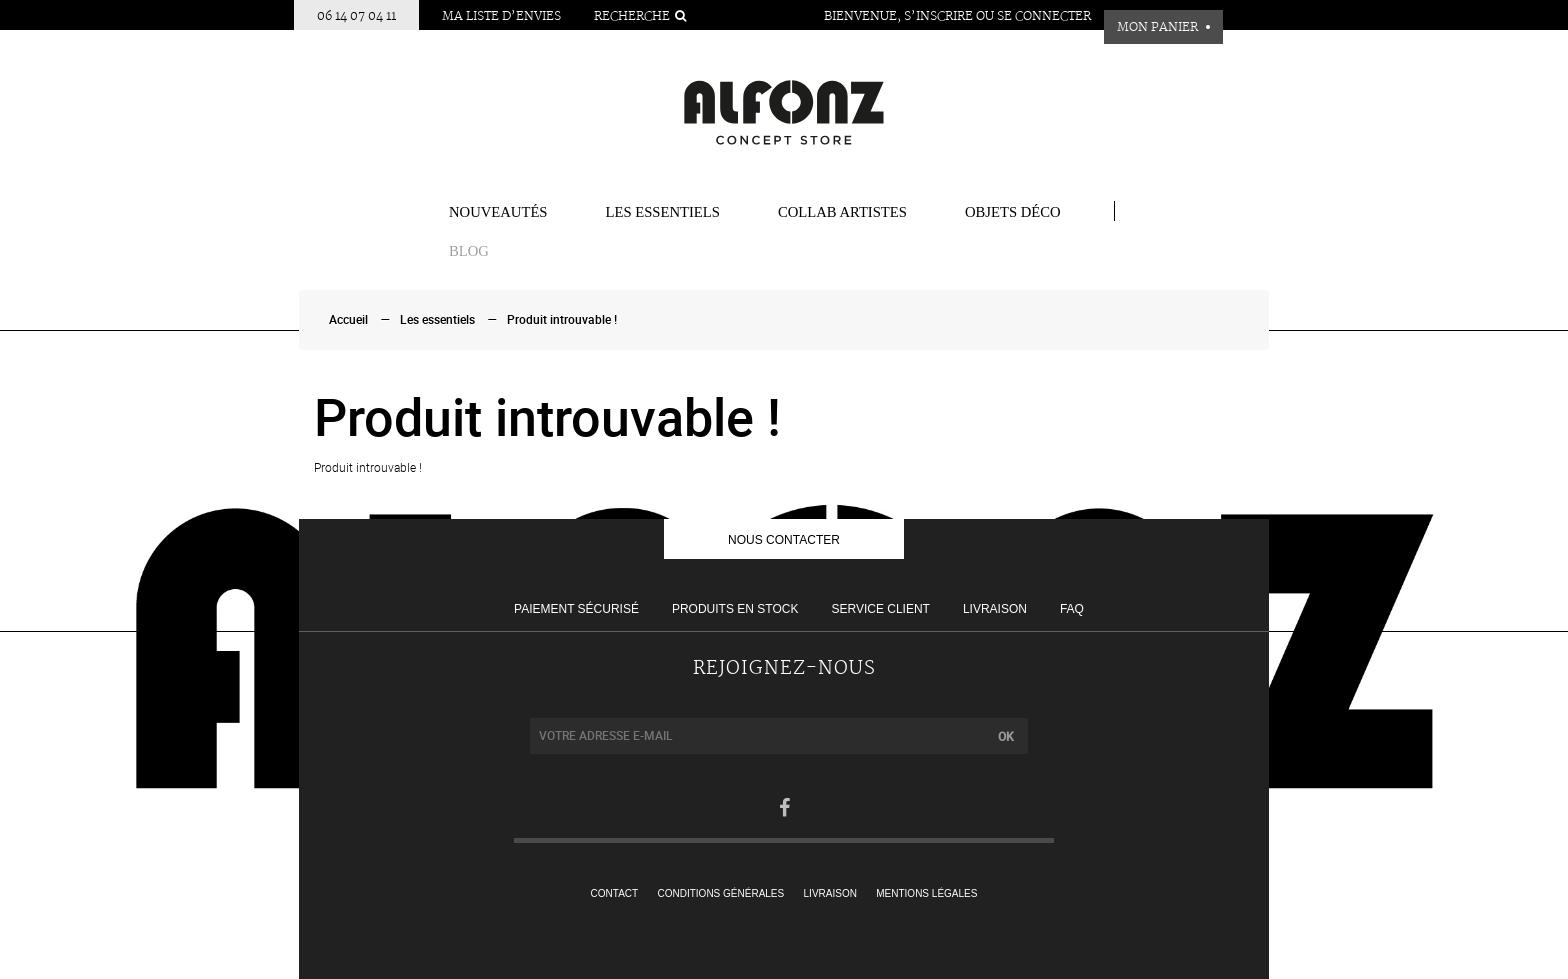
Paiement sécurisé (576, 609)
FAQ (1072, 609)
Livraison (995, 609)
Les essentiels (663, 212)
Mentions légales (926, 893)
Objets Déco (1013, 212)
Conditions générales (721, 893)
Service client (880, 609)
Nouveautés (498, 212)
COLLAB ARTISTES (842, 212)
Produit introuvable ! (562, 320)
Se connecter (1044, 16)
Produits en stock (735, 609)
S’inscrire (938, 16)
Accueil (348, 320)
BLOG (469, 251)
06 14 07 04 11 (356, 16)
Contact (615, 893)
